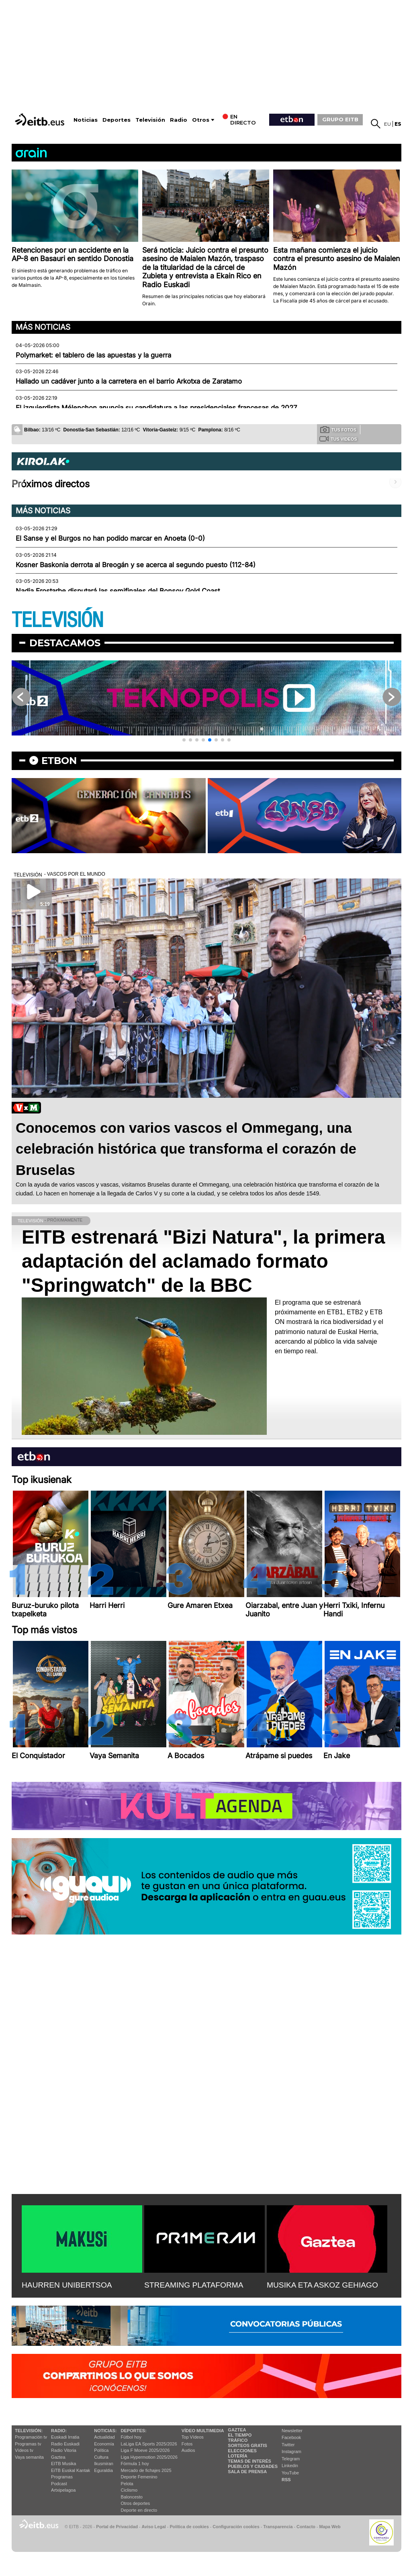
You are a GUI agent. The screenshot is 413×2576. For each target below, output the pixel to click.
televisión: (29, 2430)
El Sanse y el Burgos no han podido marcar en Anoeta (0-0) (110, 538)
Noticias (86, 120)
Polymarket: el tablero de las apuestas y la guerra (93, 355)
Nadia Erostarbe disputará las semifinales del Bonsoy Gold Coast (118, 591)
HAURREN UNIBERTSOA (67, 2285)
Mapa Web (329, 2526)
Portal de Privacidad (117, 2526)
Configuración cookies (236, 2526)
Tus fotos (338, 429)
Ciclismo (129, 2490)
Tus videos (338, 438)
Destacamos (64, 643)
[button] (184, 740)
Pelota (127, 2483)
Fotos (187, 2443)
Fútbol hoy (131, 2437)
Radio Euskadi (65, 2443)
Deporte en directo (139, 2510)
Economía (104, 2443)
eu (387, 124)
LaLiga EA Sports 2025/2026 (149, 2443)
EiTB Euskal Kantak (70, 2470)
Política (101, 2450)
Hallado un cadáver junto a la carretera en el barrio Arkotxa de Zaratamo (129, 381)
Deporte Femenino (139, 2476)
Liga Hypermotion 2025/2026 (149, 2457)
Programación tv (31, 2437)
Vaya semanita (29, 2457)
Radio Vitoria (63, 2450)
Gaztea (58, 2457)
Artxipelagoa (63, 2490)
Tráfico (237, 2440)
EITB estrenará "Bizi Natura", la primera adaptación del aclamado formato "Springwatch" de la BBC (203, 1261)
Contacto (305, 2526)
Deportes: (134, 2430)
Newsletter (292, 2430)
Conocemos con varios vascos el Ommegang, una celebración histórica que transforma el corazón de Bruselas (186, 1149)
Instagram (291, 2451)
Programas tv (28, 2443)
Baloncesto (132, 2496)
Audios (188, 2450)
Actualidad (104, 2437)
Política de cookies (189, 2526)
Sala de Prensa (247, 2471)
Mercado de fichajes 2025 (146, 2470)
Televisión (150, 120)
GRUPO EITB (340, 119)
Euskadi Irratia (65, 2437)
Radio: (59, 2430)
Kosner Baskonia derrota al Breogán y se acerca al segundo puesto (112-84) (136, 565)
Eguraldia (103, 2470)
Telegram (291, 2458)
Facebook (291, 2437)
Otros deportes (135, 2503)
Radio (178, 120)
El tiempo (239, 2435)
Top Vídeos (193, 2437)
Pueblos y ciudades (253, 2466)
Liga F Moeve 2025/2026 (145, 2450)
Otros (200, 120)
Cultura (101, 2457)
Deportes (116, 120)
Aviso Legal (154, 2526)
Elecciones (242, 2450)
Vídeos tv (24, 2450)
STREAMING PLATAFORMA (193, 2285)
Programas (62, 2476)
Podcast (59, 2483)
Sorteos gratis (247, 2445)
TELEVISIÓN (57, 620)
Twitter (288, 2444)
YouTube (290, 2472)
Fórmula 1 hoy (135, 2463)
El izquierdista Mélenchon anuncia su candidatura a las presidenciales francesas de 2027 (156, 408)
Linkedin (290, 2465)
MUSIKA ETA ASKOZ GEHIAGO (322, 2285)
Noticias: (105, 2430)
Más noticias (43, 327)
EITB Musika (63, 2463)
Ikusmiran (103, 2463)
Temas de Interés (249, 2461)
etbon (59, 760)
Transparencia (277, 2526)
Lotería (237, 2455)
